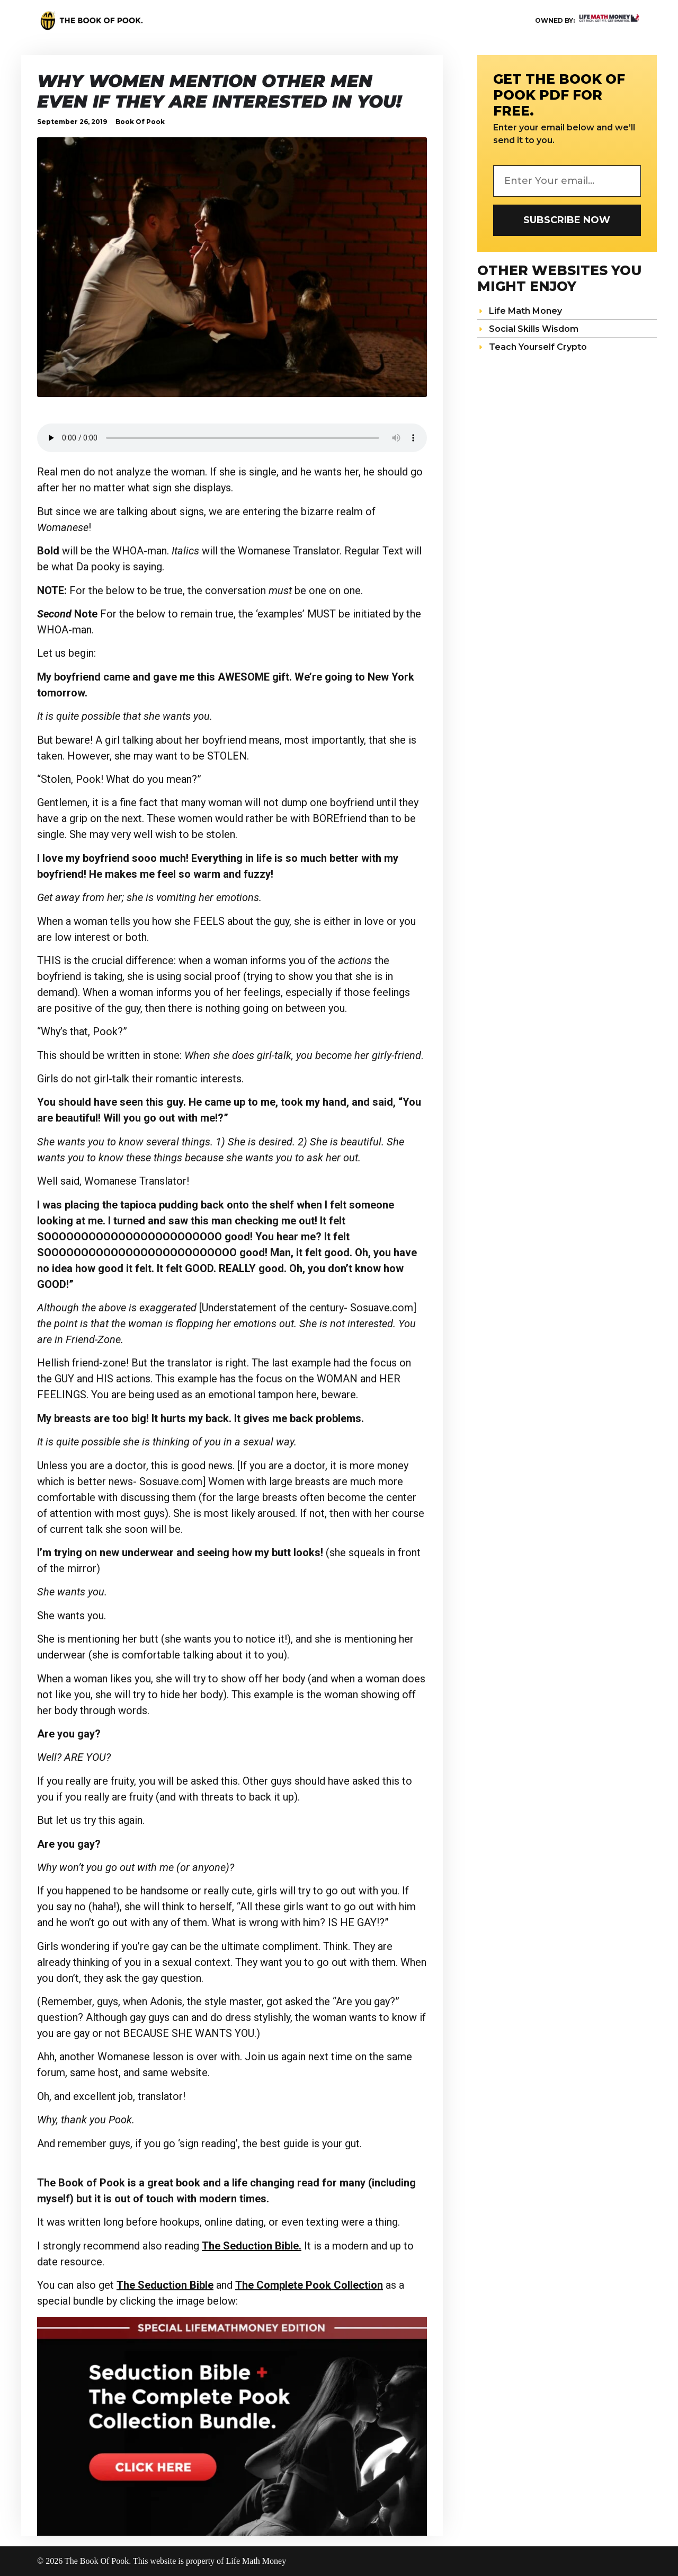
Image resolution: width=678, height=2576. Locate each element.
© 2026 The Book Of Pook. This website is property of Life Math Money (161, 2560)
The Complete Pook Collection (309, 2285)
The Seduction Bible (165, 2285)
